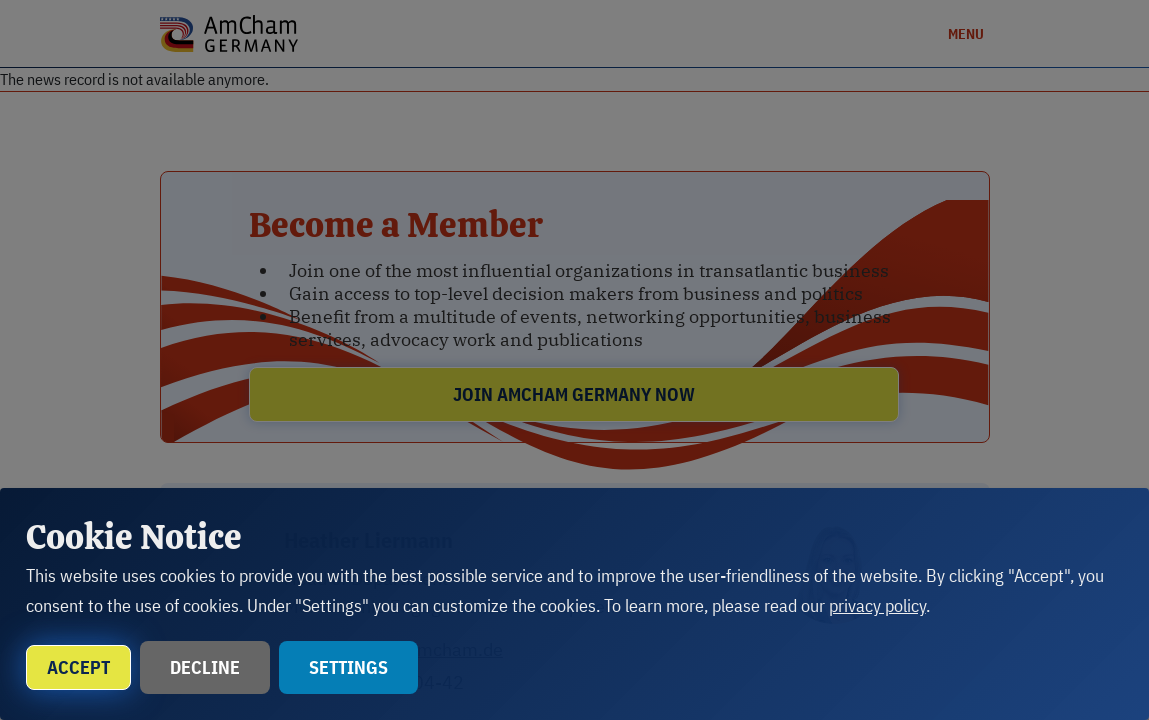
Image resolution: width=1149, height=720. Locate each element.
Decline (205, 667)
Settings (348, 667)
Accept (78, 667)
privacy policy (877, 605)
